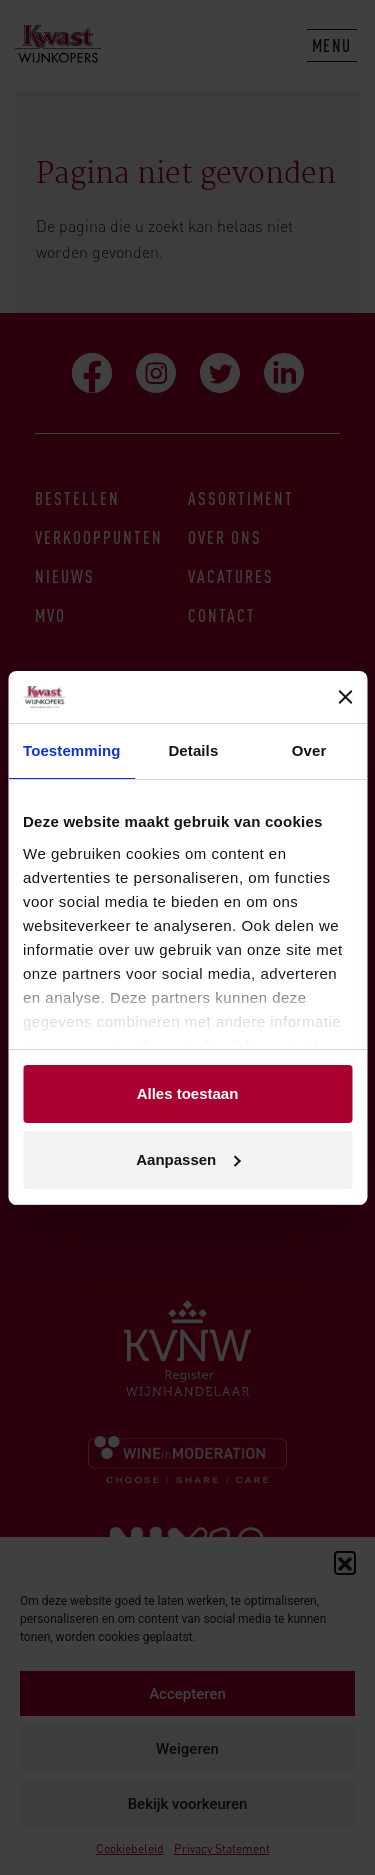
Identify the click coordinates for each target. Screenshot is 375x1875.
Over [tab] (309, 750)
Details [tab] (193, 750)
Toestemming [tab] (72, 750)
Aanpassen (188, 1159)
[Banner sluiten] (345, 697)
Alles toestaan (188, 1093)
